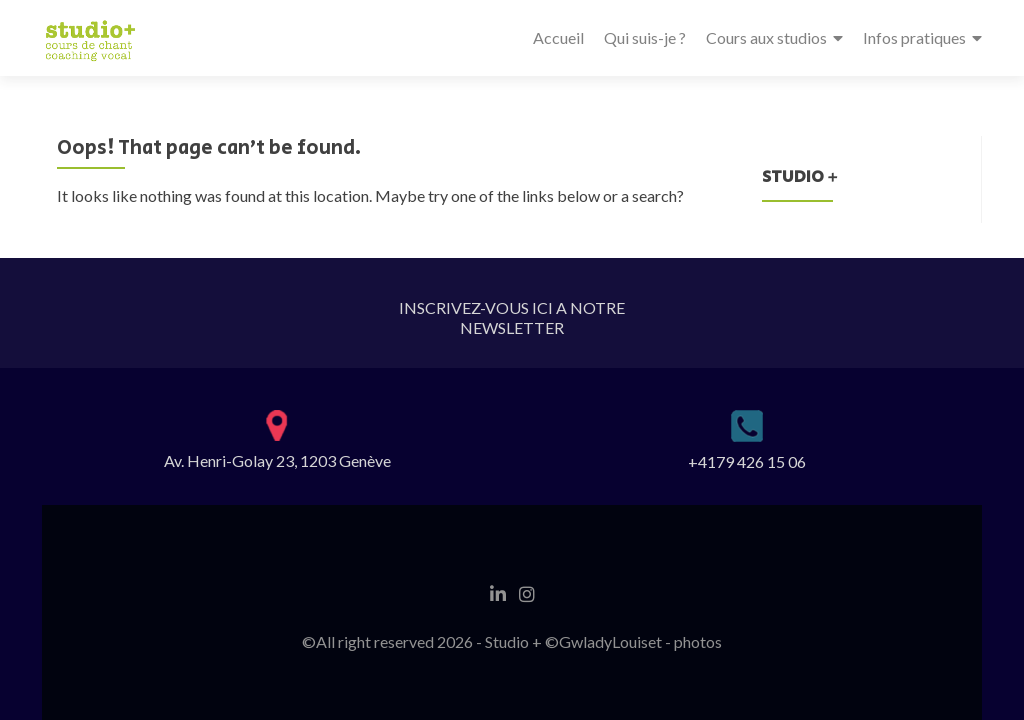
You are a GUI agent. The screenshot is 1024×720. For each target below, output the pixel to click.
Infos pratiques (914, 37)
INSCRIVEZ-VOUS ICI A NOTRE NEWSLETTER (512, 317)
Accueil (558, 37)
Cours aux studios (766, 37)
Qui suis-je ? (645, 37)
